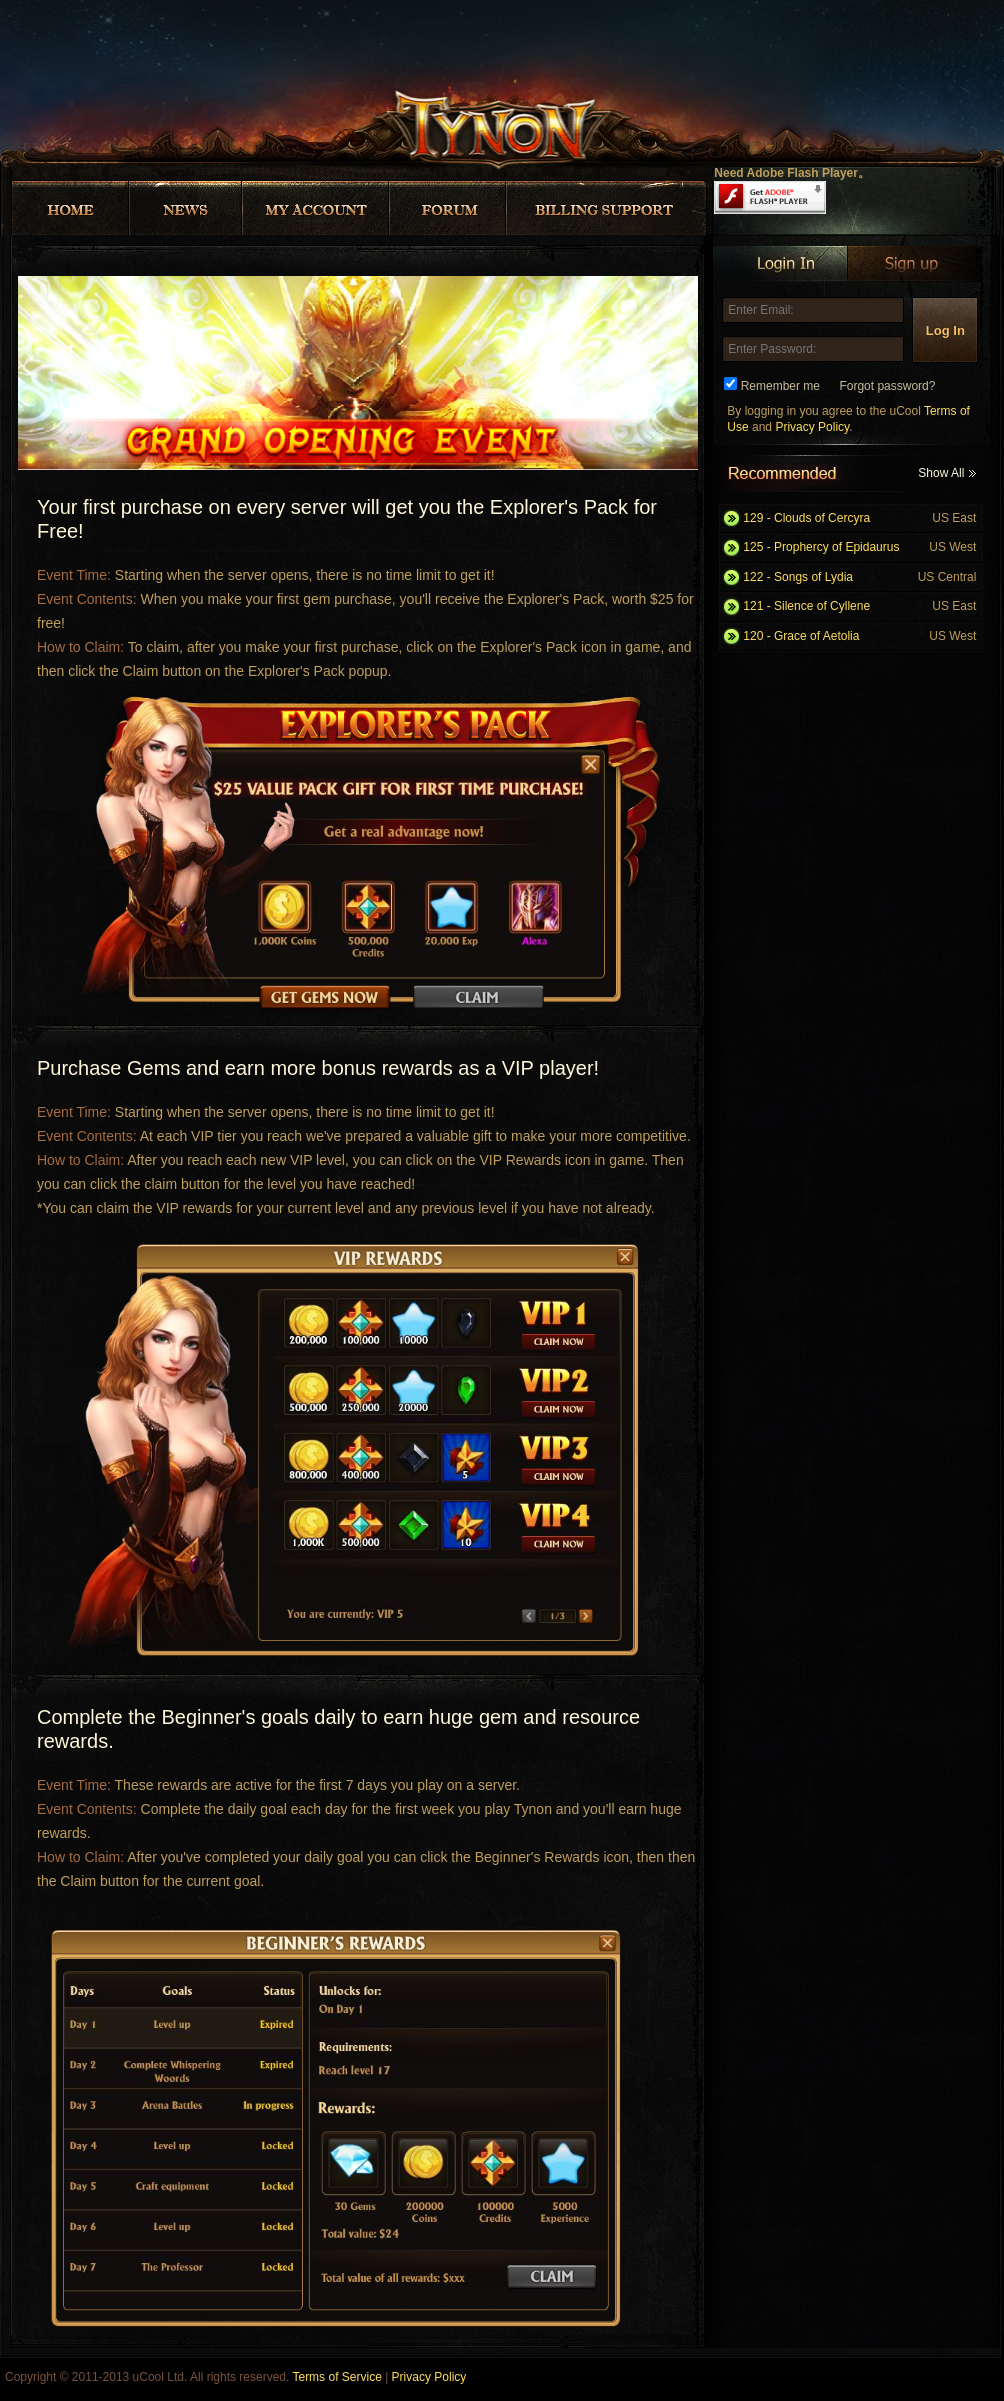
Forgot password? (887, 386)
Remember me (780, 386)
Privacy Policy (812, 427)
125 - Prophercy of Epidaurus (859, 547)
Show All (947, 472)
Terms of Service (336, 2377)
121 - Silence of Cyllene (859, 606)
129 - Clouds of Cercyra (859, 518)
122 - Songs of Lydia (859, 577)
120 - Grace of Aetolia (859, 636)
